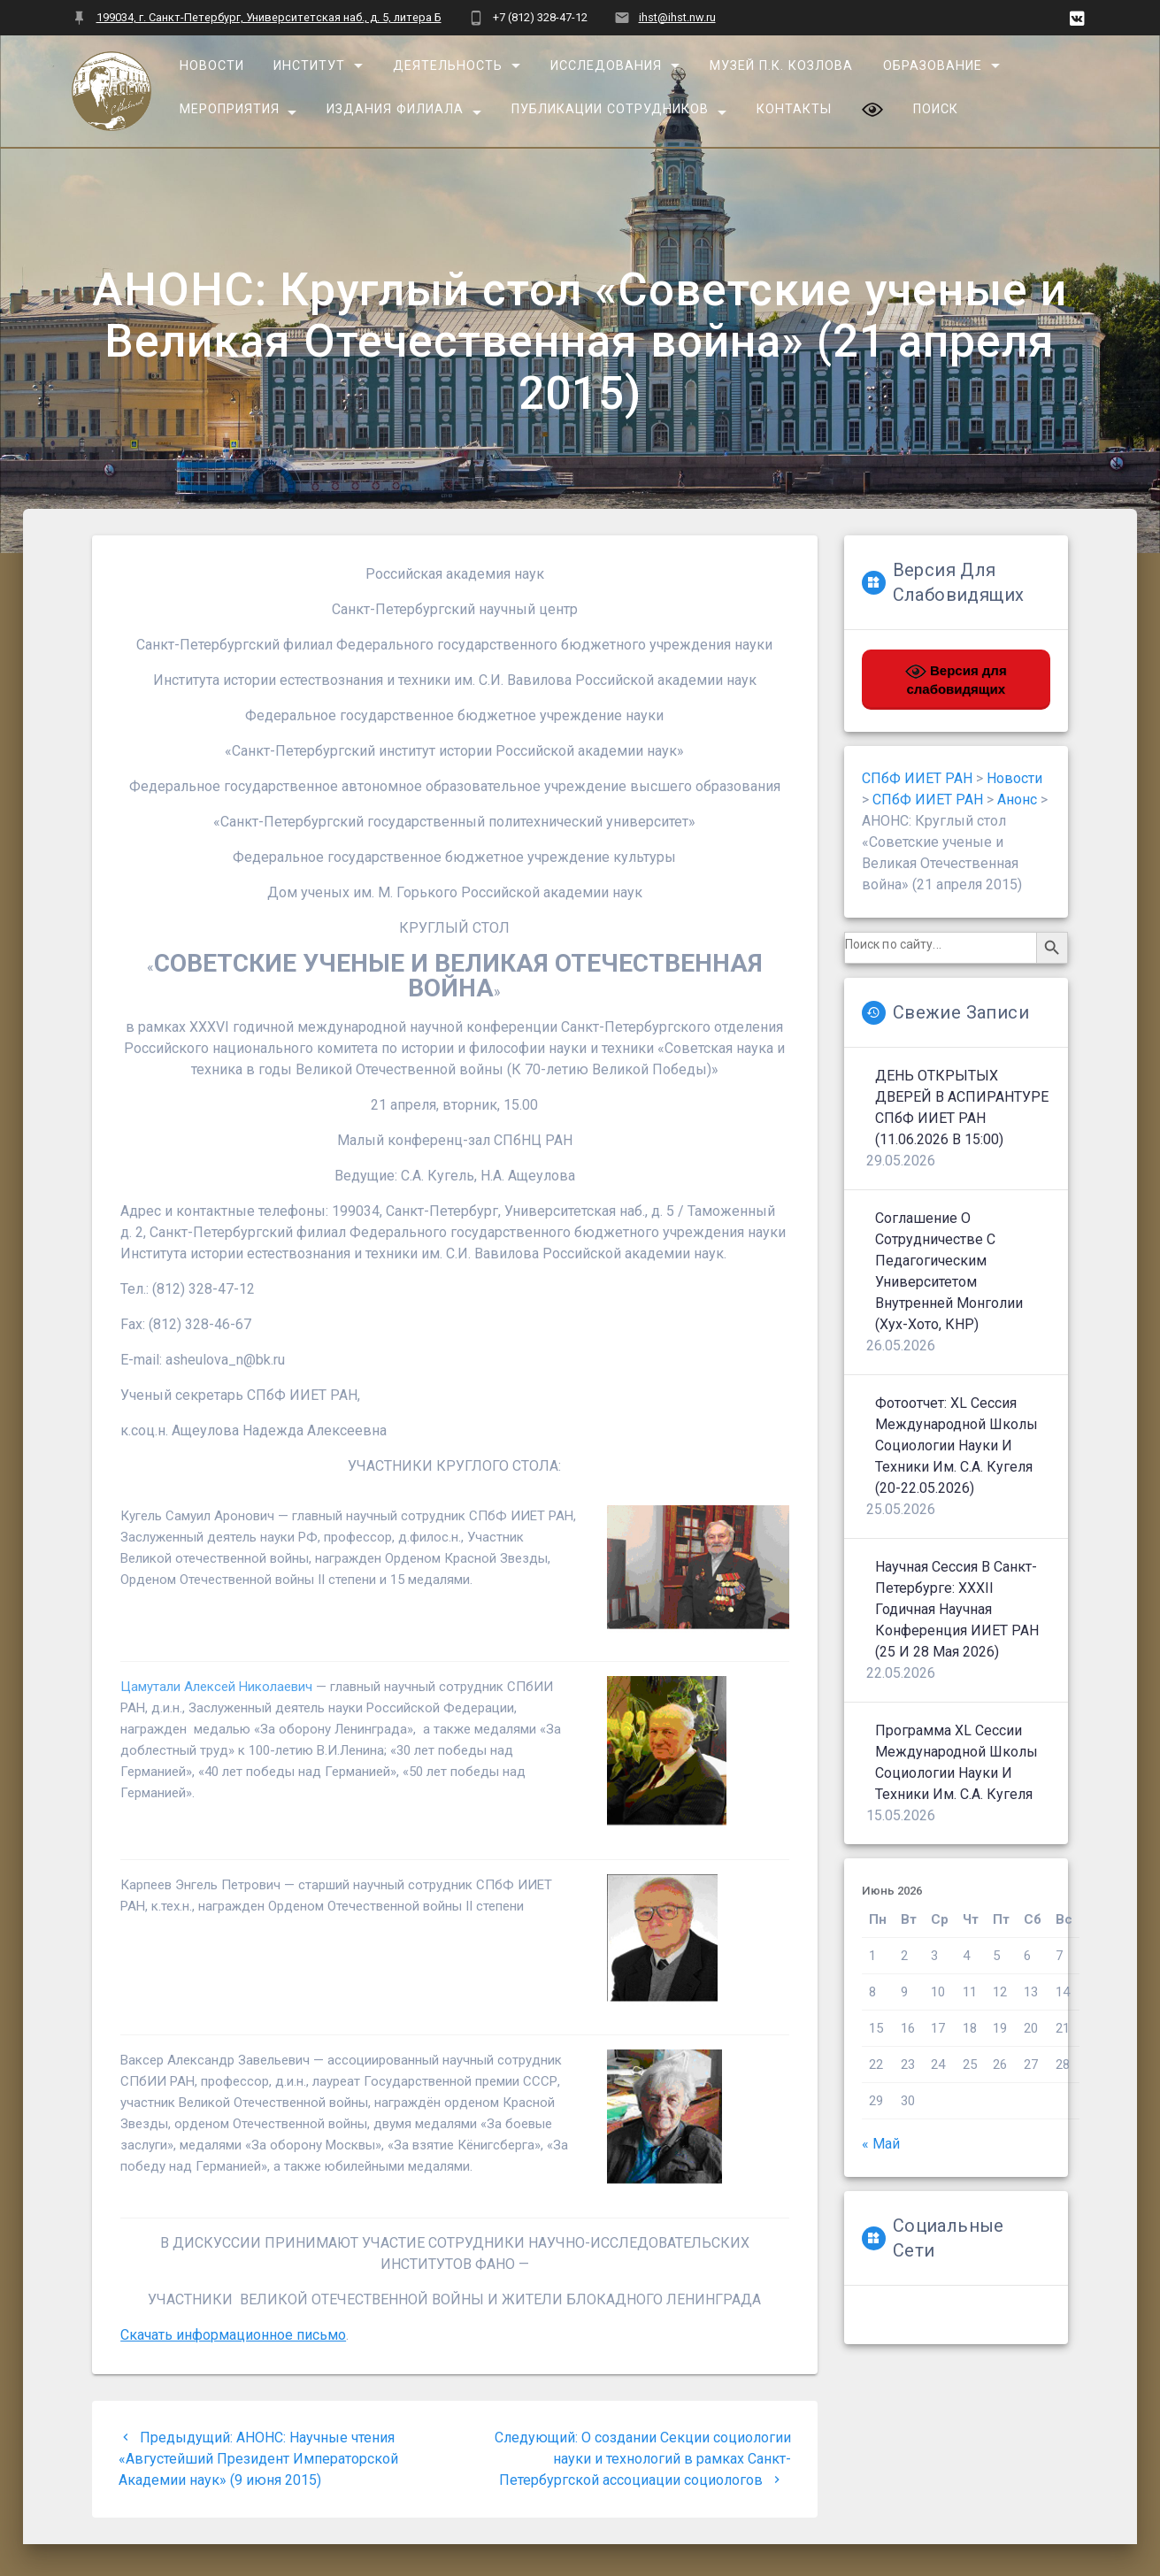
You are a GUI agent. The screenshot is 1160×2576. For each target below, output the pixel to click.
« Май (881, 2143)
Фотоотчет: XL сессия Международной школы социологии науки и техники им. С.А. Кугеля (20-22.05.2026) (956, 1445)
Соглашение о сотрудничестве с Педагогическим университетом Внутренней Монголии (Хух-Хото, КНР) (949, 1271)
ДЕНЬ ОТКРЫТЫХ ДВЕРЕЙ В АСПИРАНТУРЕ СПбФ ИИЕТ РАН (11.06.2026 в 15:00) (962, 1107)
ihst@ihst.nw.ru (677, 17)
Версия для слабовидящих (956, 678)
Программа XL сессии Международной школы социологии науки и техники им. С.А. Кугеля (956, 1762)
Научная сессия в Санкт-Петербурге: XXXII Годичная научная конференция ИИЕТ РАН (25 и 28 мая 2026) (957, 1609)
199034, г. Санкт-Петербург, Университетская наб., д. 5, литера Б (269, 17)
